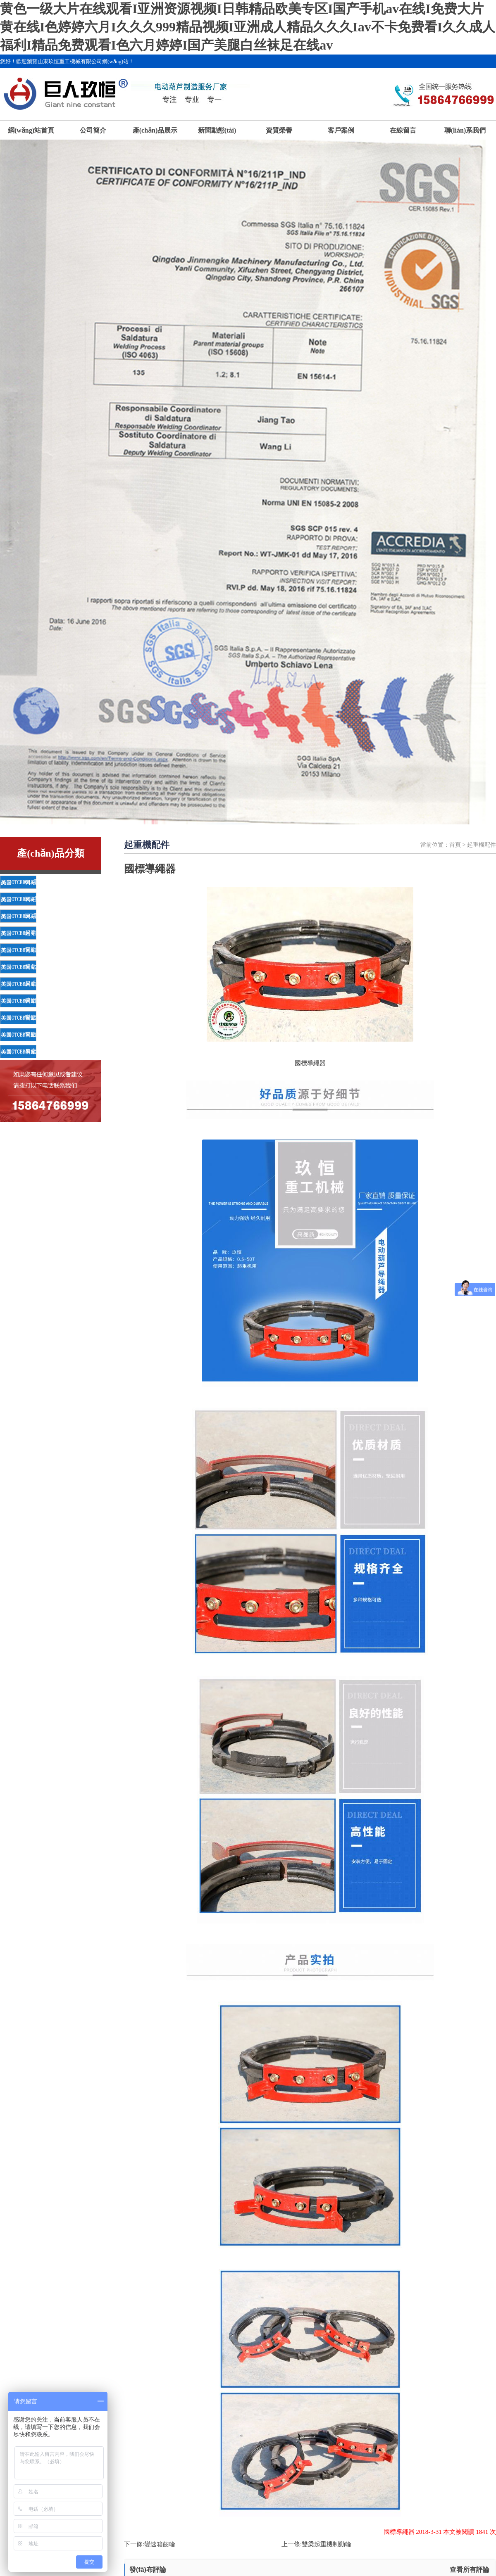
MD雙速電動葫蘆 (47, 899)
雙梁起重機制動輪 (326, 2544)
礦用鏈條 (36, 1000)
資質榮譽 (279, 130)
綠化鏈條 (36, 967)
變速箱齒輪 (159, 2544)
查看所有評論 (469, 2569)
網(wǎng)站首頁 (31, 130)
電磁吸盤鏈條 (42, 1034)
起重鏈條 (36, 984)
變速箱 (33, 1017)
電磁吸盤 (36, 950)
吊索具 (33, 1051)
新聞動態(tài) (217, 130)
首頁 (455, 845)
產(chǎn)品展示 (155, 130)
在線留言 (403, 130)
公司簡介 (93, 130)
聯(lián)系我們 (465, 130)
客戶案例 (341, 130)
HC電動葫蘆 (40, 916)
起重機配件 (39, 933)
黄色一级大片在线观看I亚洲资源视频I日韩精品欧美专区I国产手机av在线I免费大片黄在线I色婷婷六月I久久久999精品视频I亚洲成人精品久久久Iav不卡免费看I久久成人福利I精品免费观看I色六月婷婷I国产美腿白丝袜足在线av (247, 26)
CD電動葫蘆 (40, 882)
